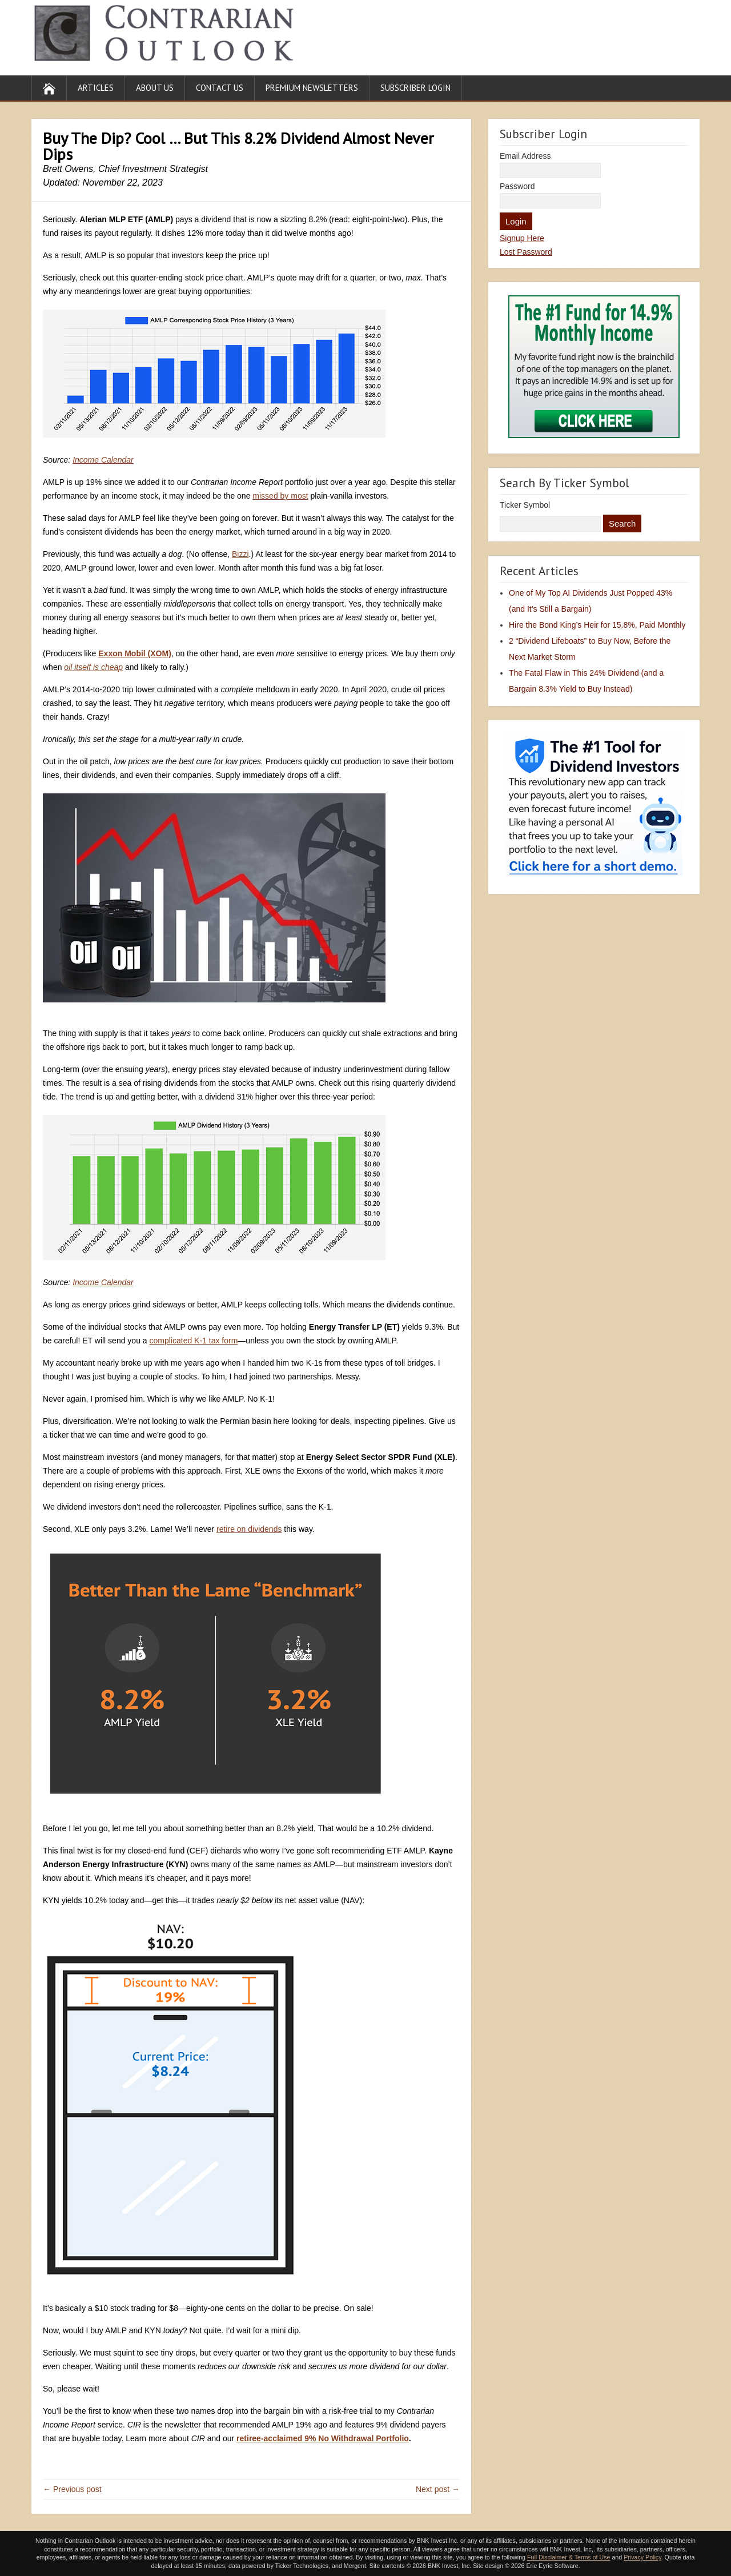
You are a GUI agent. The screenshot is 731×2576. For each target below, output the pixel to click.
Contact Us (219, 87)
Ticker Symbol (525, 504)
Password (517, 186)
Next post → (438, 2489)
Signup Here (522, 238)
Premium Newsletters (312, 87)
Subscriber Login (415, 87)
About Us (155, 87)
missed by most (280, 495)
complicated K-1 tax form (194, 1340)
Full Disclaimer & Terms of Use (568, 2557)
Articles (96, 87)
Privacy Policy (642, 2557)
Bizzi (240, 554)
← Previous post (72, 2489)
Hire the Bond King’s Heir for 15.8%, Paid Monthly (597, 624)
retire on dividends (249, 1529)
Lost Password (526, 251)
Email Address (525, 156)
